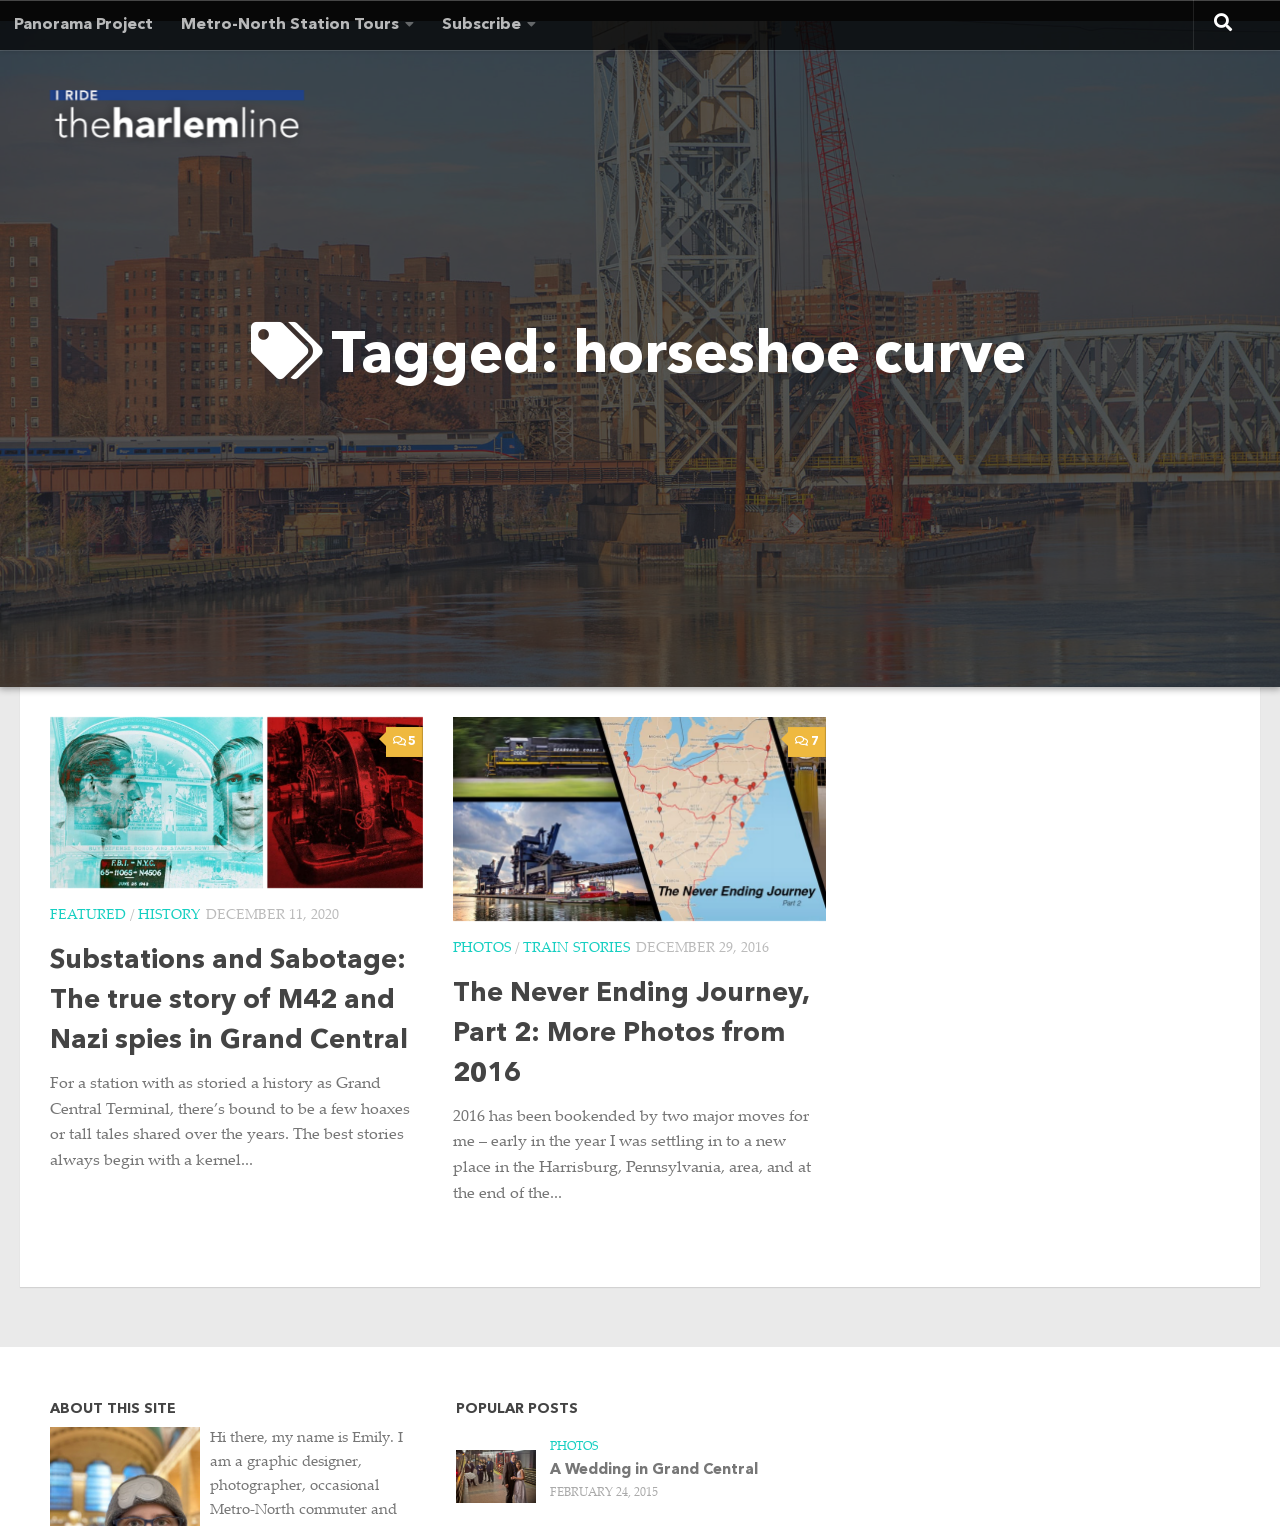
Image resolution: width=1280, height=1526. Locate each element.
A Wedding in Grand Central (654, 1470)
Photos (482, 949)
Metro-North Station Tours (290, 25)
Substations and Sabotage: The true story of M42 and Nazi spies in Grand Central (229, 1001)
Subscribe (481, 25)
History (169, 916)
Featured (88, 916)
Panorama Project (83, 25)
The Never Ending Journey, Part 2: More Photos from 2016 (631, 1034)
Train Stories (576, 949)
